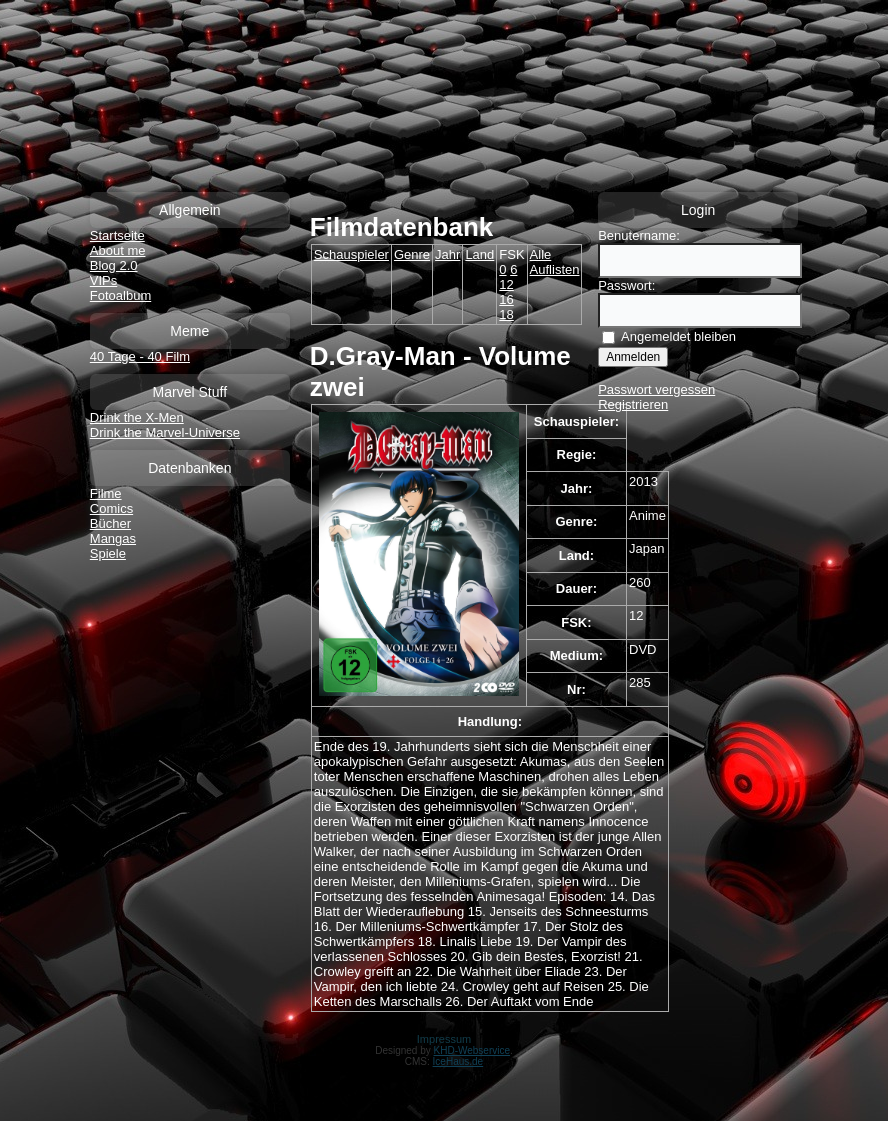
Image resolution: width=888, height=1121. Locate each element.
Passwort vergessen (656, 389)
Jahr (447, 254)
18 (506, 314)
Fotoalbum (120, 295)
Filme (106, 493)
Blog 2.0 (114, 265)
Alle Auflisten (555, 262)
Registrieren (633, 404)
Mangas (113, 538)
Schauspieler (351, 254)
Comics (111, 508)
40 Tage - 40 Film (140, 356)
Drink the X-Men (137, 417)
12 (506, 284)
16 (506, 299)
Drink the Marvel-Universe (165, 432)
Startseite (117, 235)
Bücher (110, 523)
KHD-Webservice (472, 1050)
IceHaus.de (458, 1061)
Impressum (444, 1039)
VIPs (103, 280)
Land (479, 254)
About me (118, 250)
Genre (412, 254)
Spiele (108, 553)
